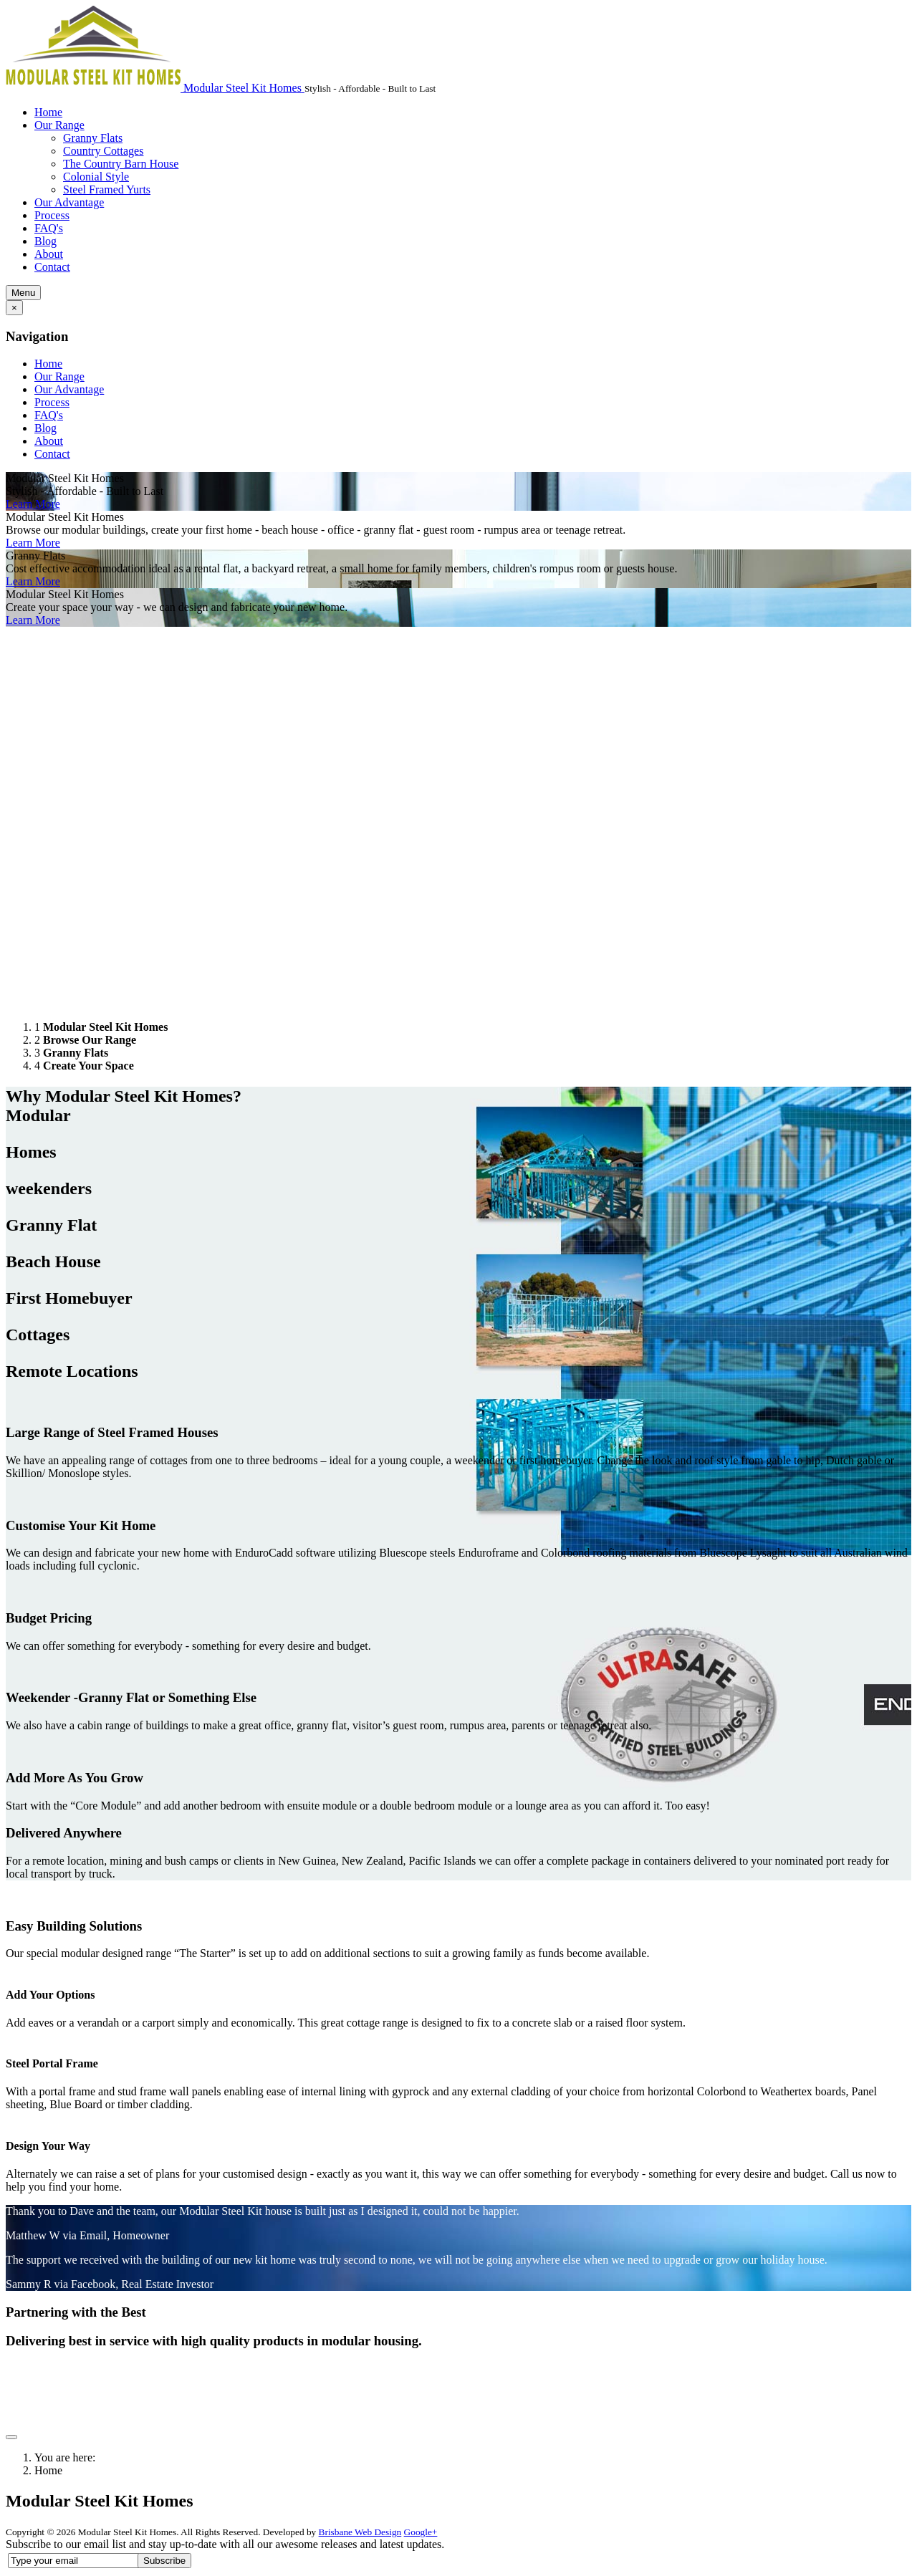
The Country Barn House (120, 164)
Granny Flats (93, 138)
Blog (45, 241)
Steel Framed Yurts (106, 189)
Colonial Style (96, 176)
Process (51, 215)
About (48, 254)
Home (48, 112)
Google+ (421, 2532)
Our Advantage (69, 202)
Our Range (59, 125)
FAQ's (48, 228)
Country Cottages (103, 151)
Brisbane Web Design (360, 2532)
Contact (52, 267)
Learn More (33, 504)
